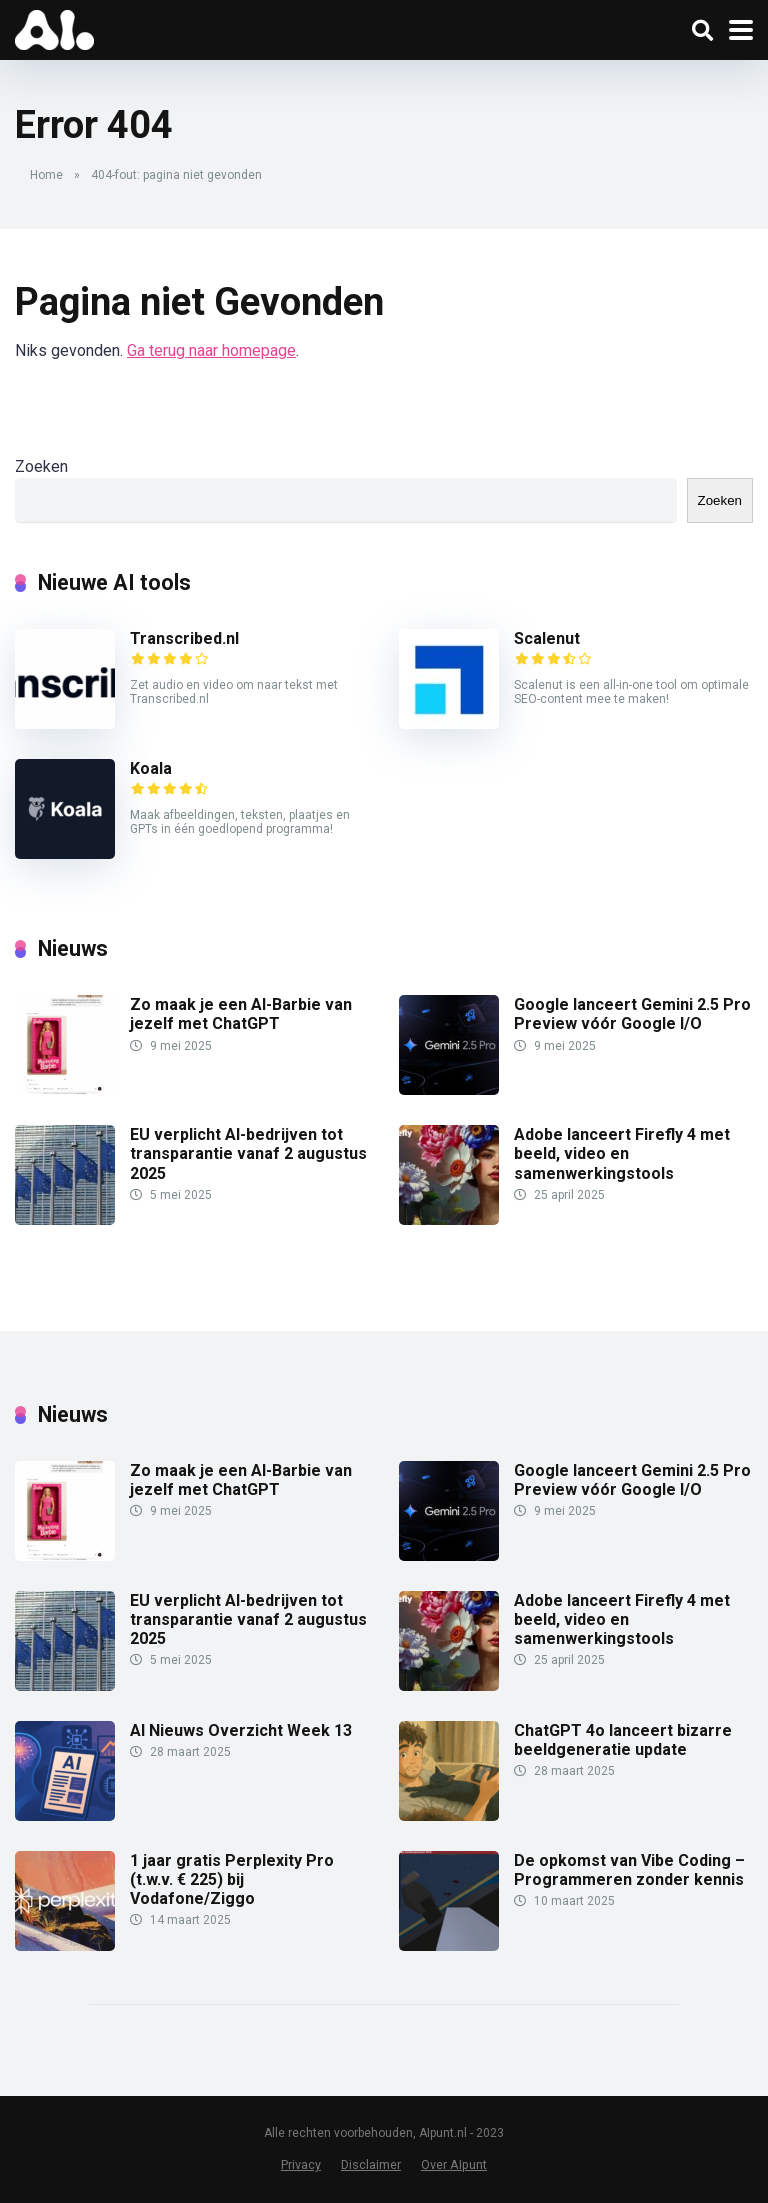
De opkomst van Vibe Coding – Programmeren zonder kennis (629, 1870)
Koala (151, 768)
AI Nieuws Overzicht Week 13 (241, 1730)
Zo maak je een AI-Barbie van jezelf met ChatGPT (241, 1014)
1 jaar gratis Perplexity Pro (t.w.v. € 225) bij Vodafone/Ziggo (232, 1879)
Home (46, 175)
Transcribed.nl (184, 638)
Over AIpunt (454, 2164)
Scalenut (547, 638)
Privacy (301, 2164)
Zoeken (41, 466)
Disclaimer (371, 2164)
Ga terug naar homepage (211, 350)
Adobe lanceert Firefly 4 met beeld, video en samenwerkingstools (622, 1153)
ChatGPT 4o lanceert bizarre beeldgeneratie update (623, 1740)
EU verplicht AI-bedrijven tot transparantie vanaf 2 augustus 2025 (248, 1153)
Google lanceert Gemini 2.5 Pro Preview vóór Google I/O (632, 1014)
